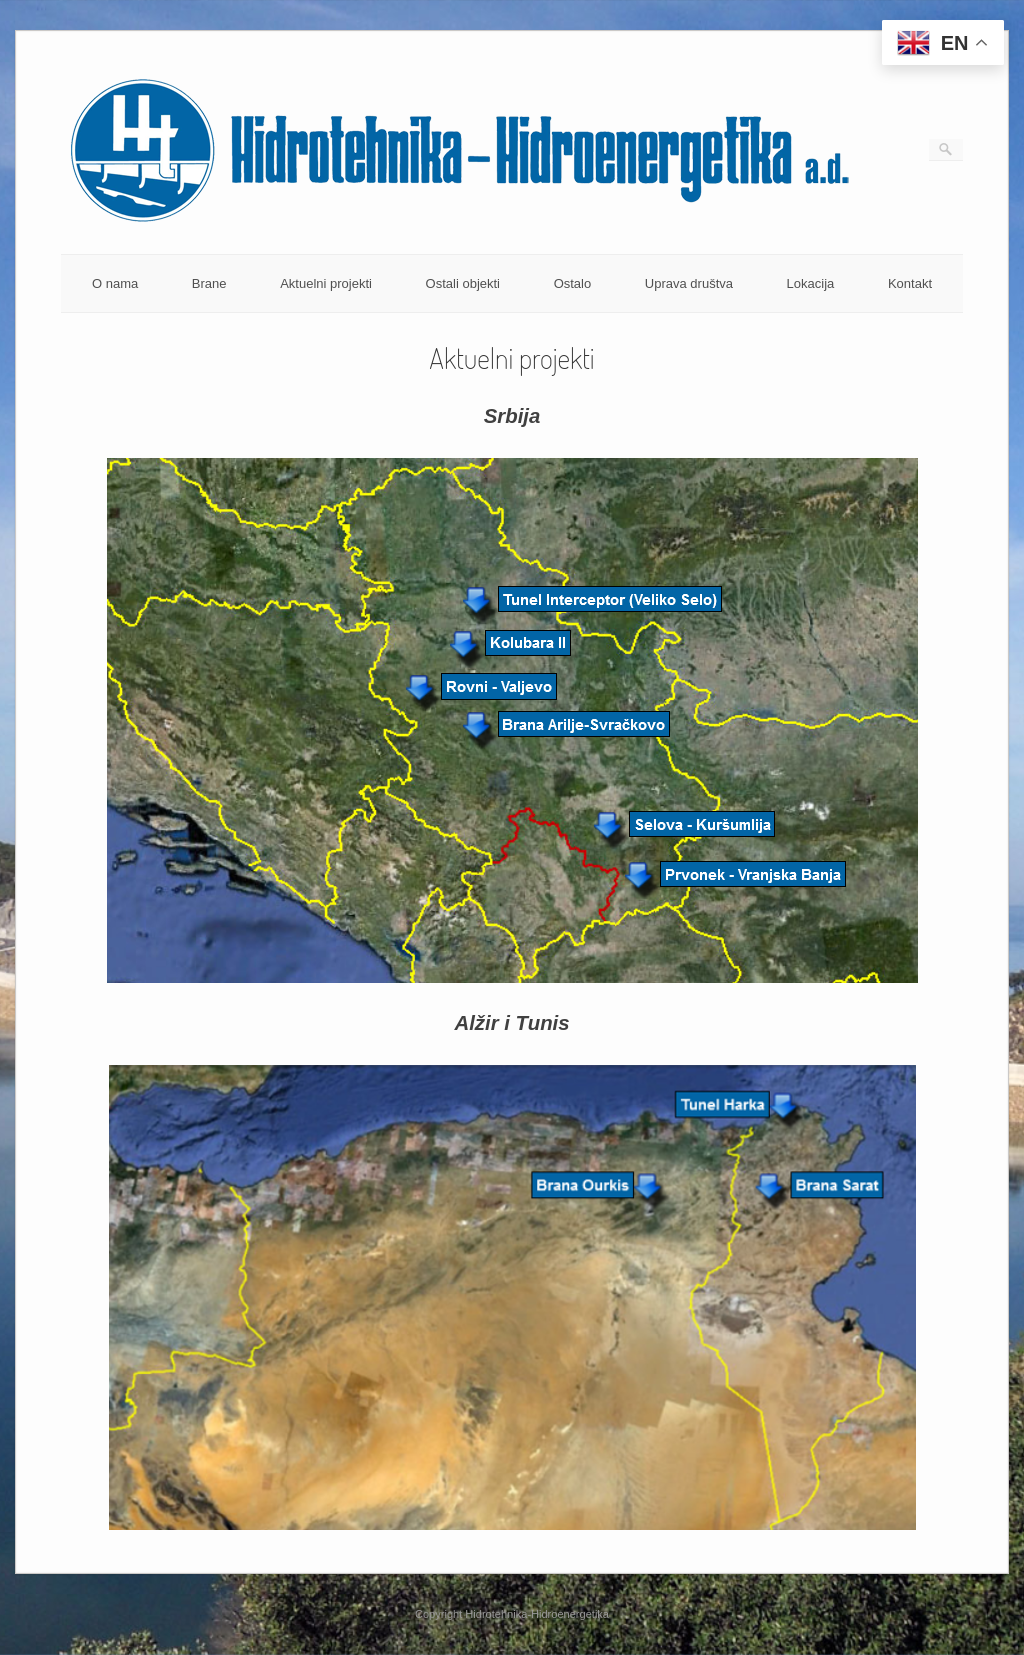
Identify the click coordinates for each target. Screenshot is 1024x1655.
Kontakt (910, 283)
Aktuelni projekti (326, 283)
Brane (209, 283)
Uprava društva (689, 283)
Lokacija (811, 283)
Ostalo (573, 283)
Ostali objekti (463, 283)
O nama (115, 283)
